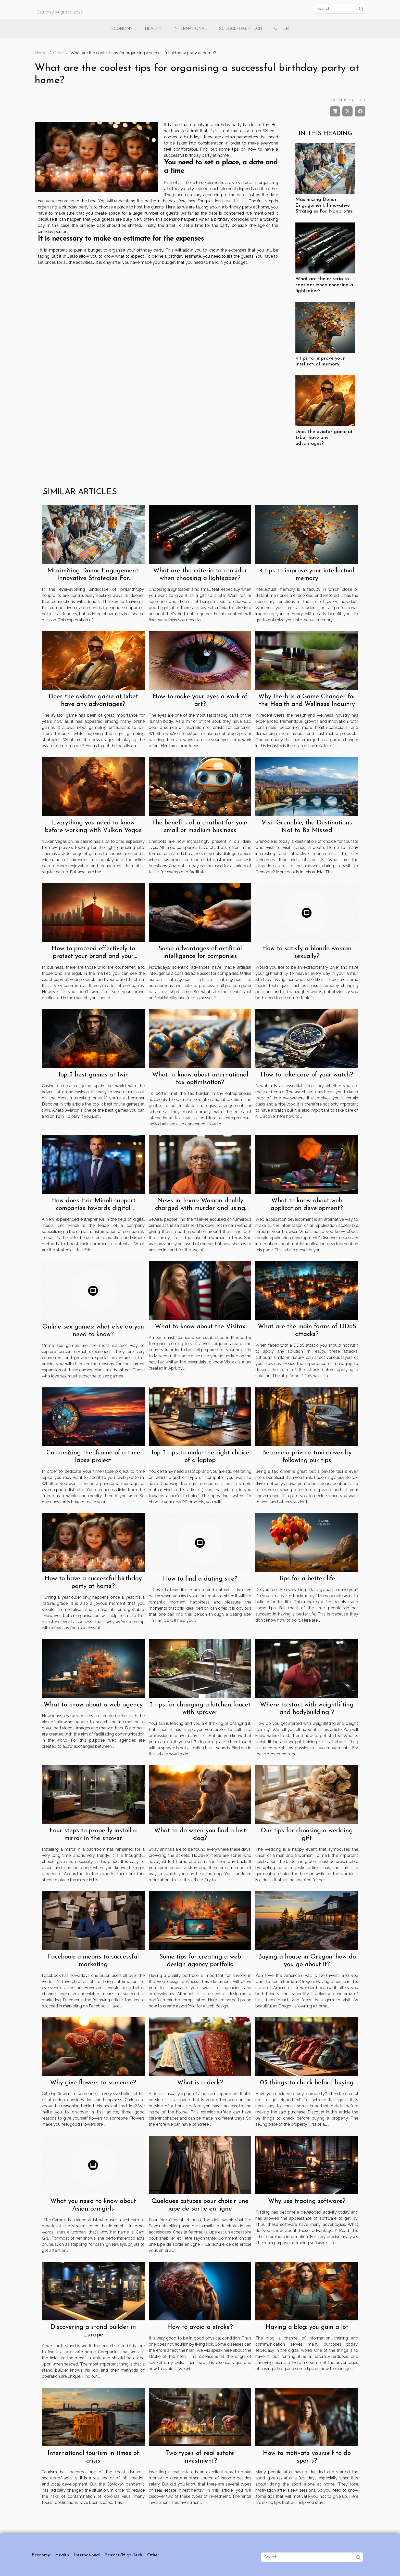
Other (281, 28)
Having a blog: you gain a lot (307, 2327)
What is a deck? (200, 2083)
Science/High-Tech (240, 28)
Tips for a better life (307, 1578)
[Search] (340, 9)
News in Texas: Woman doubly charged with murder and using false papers (200, 1208)
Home (40, 52)
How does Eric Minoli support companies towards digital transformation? (93, 1208)
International (190, 28)
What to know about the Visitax (200, 1326)
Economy (122, 28)
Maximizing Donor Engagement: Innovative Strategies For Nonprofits (324, 205)
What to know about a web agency (93, 1705)
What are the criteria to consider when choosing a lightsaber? (324, 285)
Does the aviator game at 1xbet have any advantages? (324, 437)
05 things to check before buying (307, 2083)
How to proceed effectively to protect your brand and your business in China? (93, 956)
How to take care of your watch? (306, 1075)
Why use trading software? (306, 2201)
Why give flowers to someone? (93, 2083)
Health (153, 28)
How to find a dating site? (200, 1579)
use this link (236, 201)
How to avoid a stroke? (200, 2327)
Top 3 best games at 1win (93, 1075)
